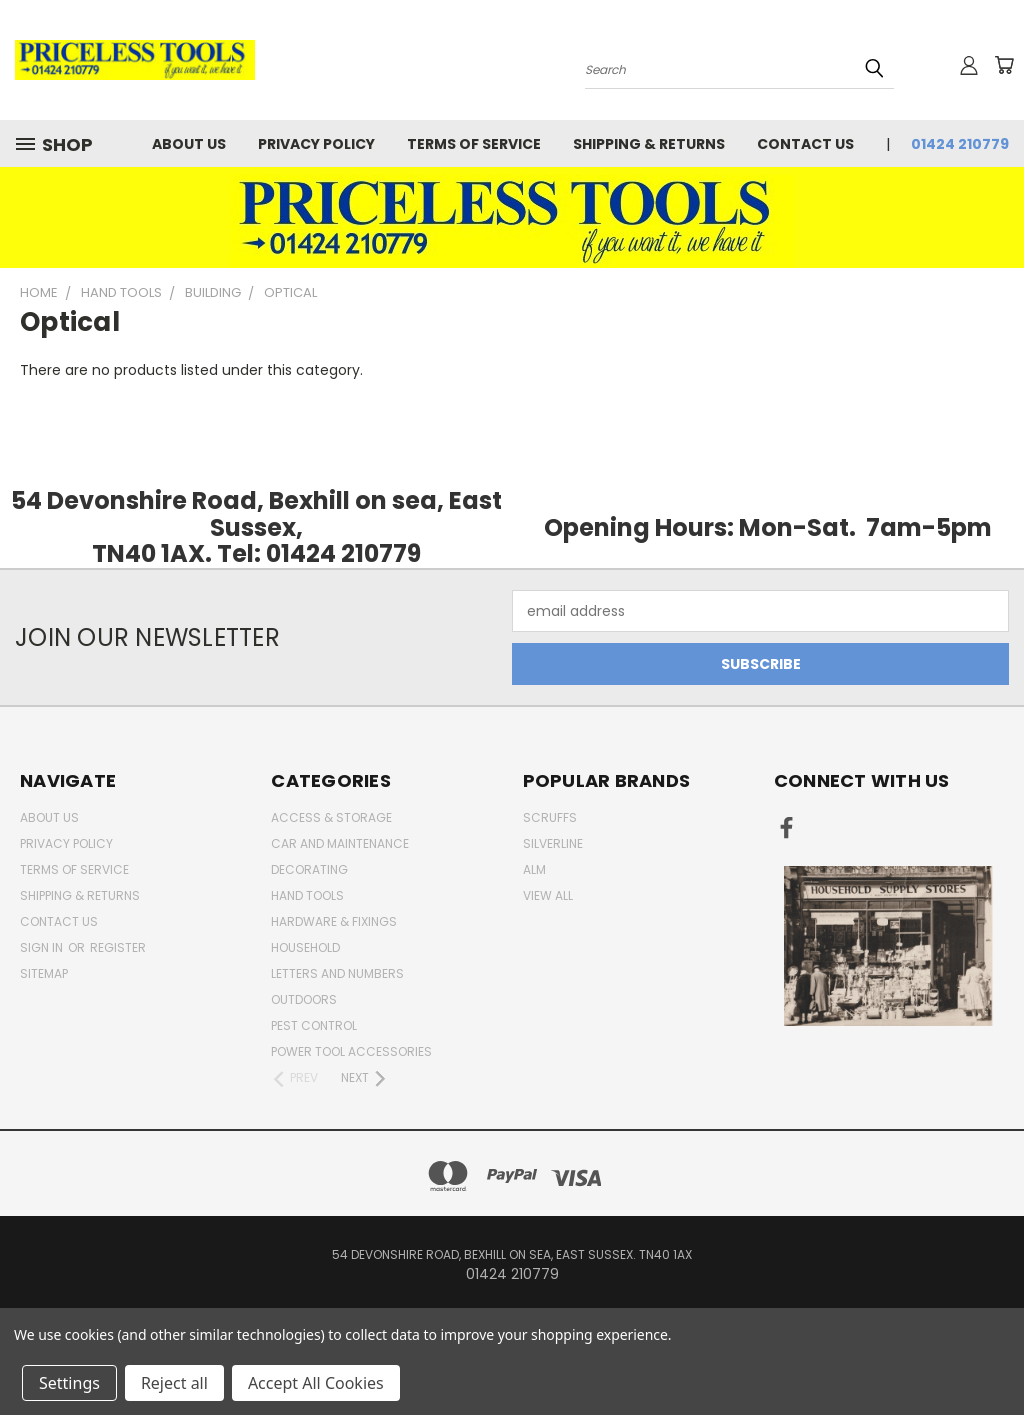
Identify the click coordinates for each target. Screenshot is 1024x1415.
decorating (309, 869)
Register (118, 947)
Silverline (553, 843)
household (305, 947)
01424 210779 (960, 144)
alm (534, 869)
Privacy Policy (316, 144)
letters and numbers (337, 973)
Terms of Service (474, 144)
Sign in (43, 947)
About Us (189, 144)
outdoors (304, 999)
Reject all (174, 1383)
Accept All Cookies (316, 1383)
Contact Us (805, 144)
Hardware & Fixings (334, 921)
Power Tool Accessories (351, 1051)
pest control (314, 1025)
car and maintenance (340, 843)
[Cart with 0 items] (1004, 65)
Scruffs (550, 817)
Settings (69, 1383)
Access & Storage (331, 817)
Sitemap (44, 973)
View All (548, 895)
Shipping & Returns (649, 144)
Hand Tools (307, 895)
